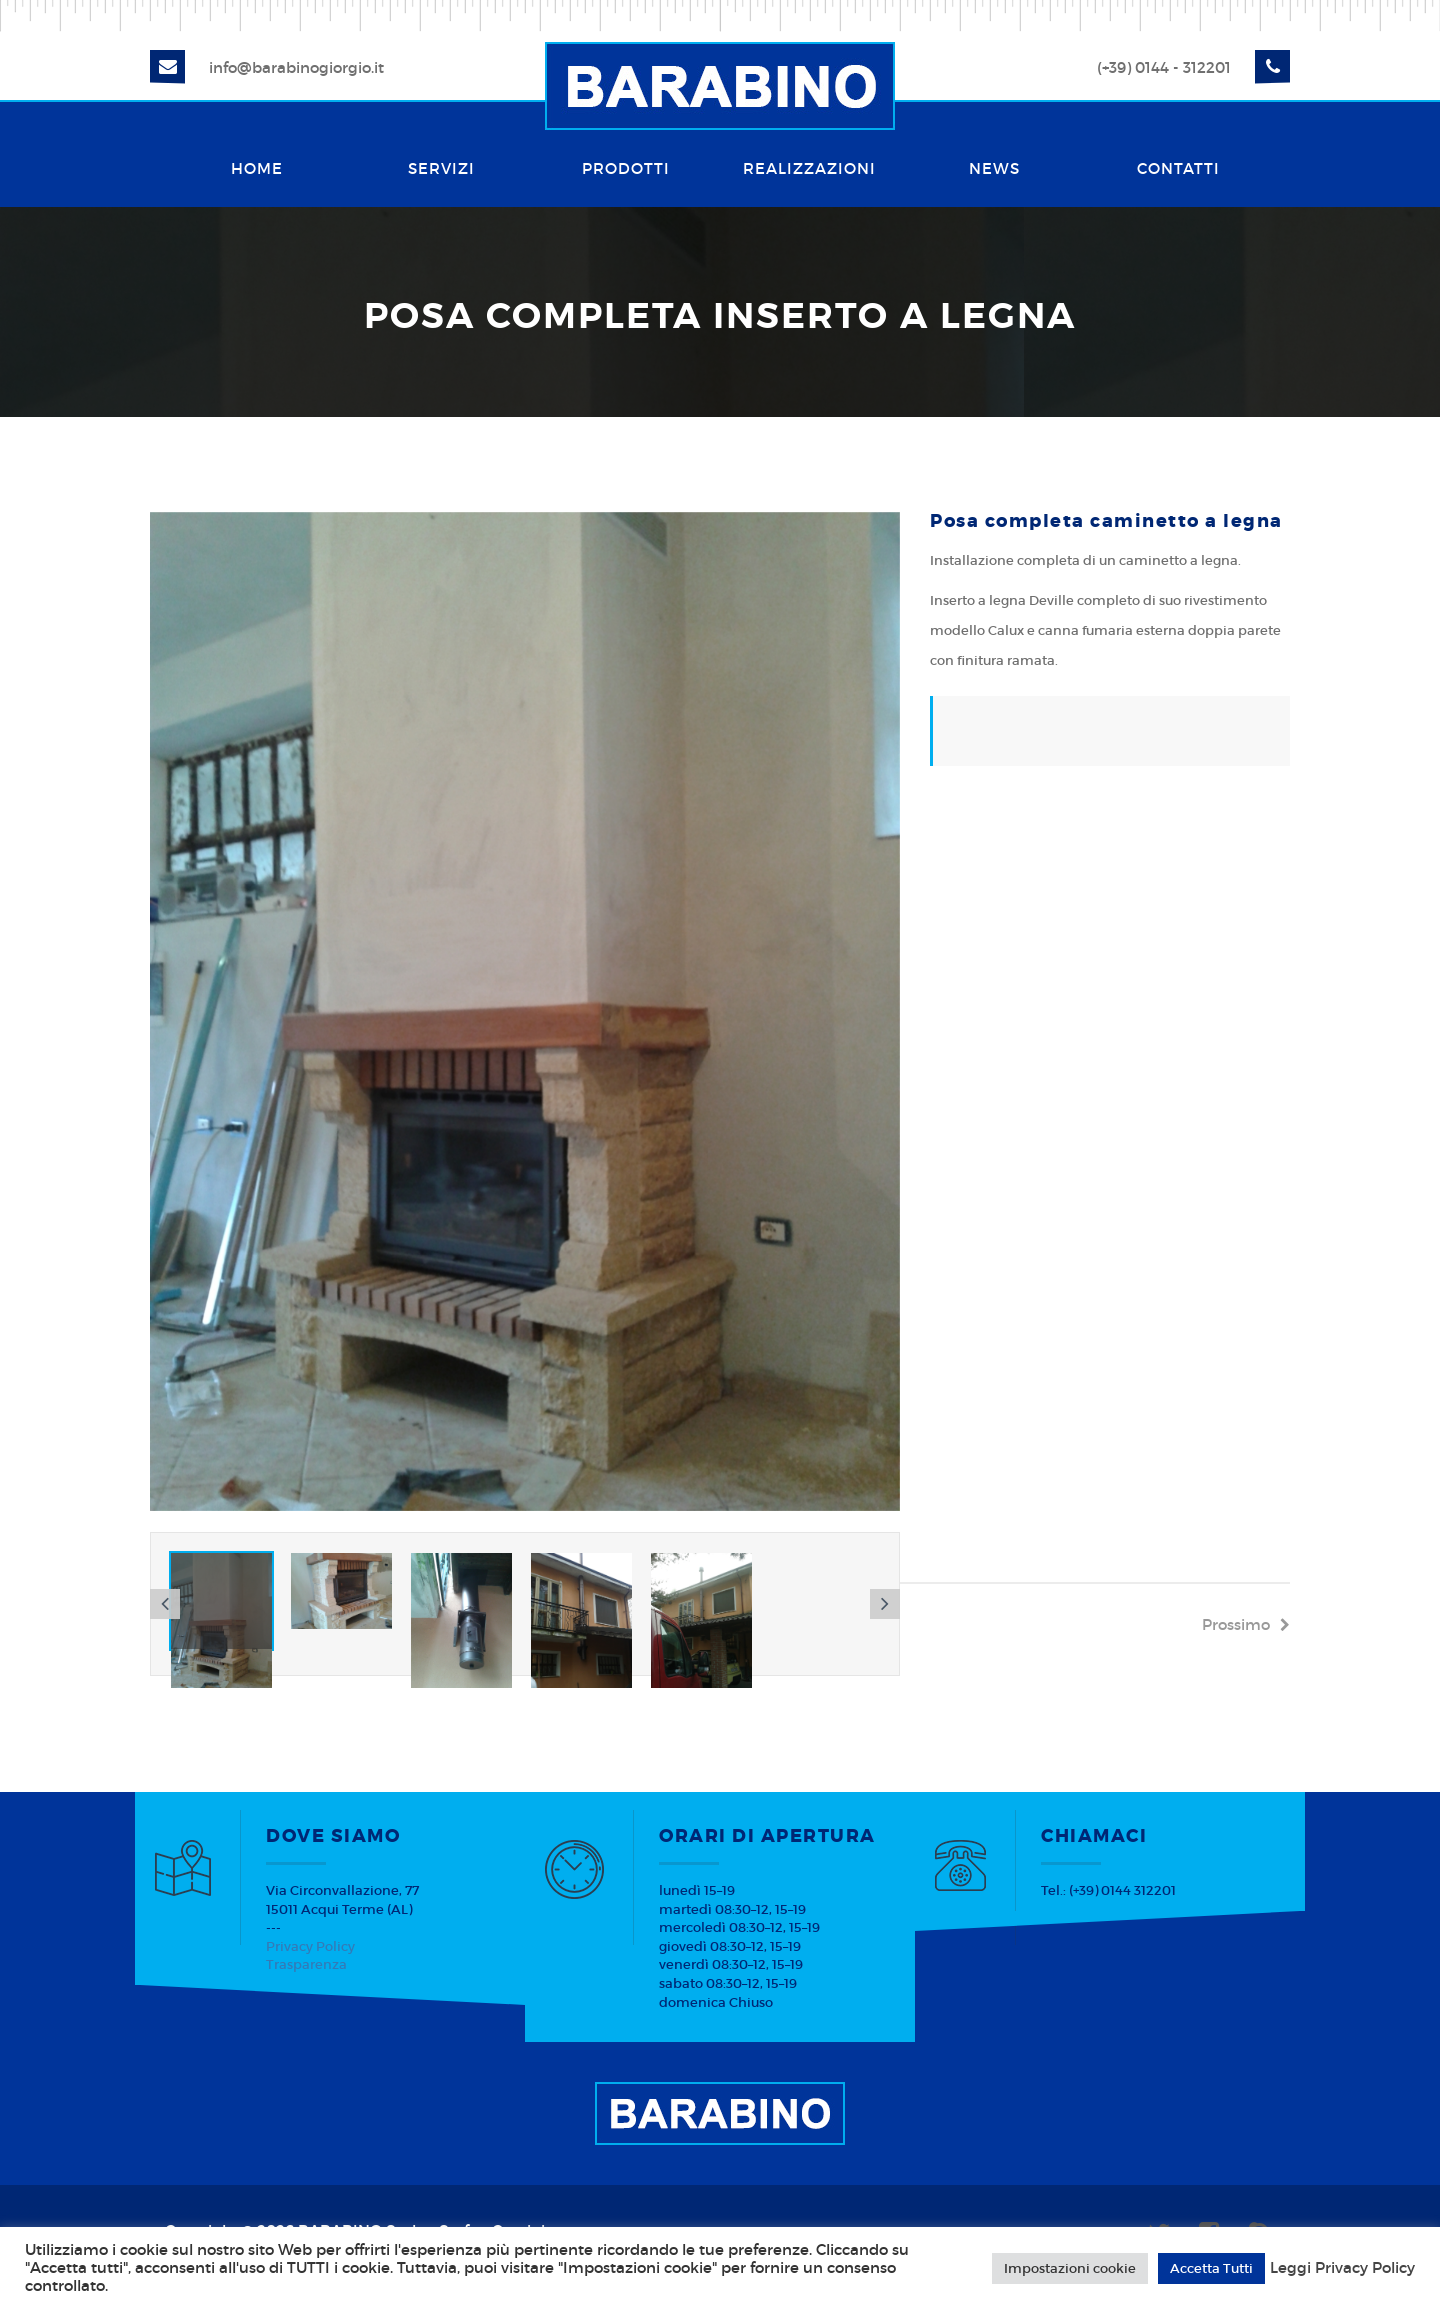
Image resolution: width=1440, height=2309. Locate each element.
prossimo (1246, 1624)
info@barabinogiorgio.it (296, 67)
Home (257, 168)
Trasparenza (306, 1964)
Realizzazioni (809, 168)
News (994, 168)
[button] (165, 1604)
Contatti (1178, 168)
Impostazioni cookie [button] (1070, 2268)
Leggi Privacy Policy (1342, 2268)
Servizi (441, 168)
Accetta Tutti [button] (1211, 2268)
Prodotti (626, 168)
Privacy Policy (310, 1946)
